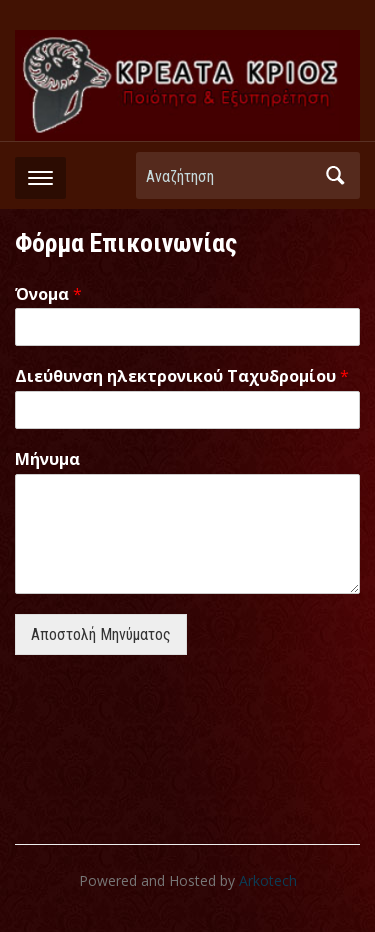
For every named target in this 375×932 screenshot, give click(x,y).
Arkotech (268, 880)
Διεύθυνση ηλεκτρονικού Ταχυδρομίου (182, 376)
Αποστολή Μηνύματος (101, 634)
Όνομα (48, 294)
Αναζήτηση (335, 175)
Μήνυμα (47, 459)
